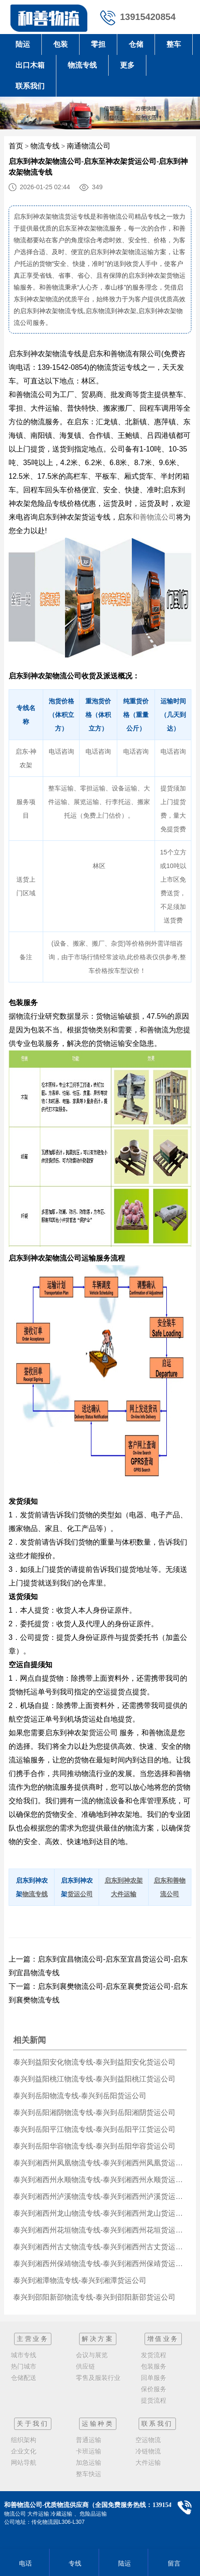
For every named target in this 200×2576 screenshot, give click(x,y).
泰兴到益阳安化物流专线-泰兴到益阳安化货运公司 (94, 2062)
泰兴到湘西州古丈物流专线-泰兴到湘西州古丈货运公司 (100, 2247)
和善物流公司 (154, 517)
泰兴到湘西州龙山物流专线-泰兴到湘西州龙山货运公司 (100, 2213)
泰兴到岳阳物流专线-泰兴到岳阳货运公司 (79, 2096)
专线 (73, 2563)
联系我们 (30, 86)
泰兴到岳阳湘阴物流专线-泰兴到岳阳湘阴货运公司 (94, 2112)
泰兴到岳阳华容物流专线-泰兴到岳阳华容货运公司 (94, 2146)
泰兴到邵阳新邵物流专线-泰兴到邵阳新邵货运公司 (94, 2297)
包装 (60, 44)
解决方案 (98, 2338)
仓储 (136, 44)
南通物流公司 (88, 146)
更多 (127, 65)
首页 (16, 146)
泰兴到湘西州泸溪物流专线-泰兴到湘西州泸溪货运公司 (100, 2196)
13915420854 (147, 17)
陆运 (22, 44)
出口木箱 (30, 65)
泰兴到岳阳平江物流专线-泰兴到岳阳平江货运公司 (94, 2129)
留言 (172, 2563)
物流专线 (82, 65)
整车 (173, 44)
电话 (24, 2563)
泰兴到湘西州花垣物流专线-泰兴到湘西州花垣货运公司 (100, 2230)
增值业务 (163, 2338)
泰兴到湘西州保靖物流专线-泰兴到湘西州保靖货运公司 (100, 2263)
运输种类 (98, 2423)
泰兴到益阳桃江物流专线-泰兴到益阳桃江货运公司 (94, 2079)
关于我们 (33, 2423)
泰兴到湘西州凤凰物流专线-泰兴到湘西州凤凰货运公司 (100, 2163)
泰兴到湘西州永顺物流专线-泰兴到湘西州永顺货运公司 (100, 2179)
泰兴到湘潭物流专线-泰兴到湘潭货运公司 (79, 2280)
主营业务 (33, 2338)
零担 (98, 44)
